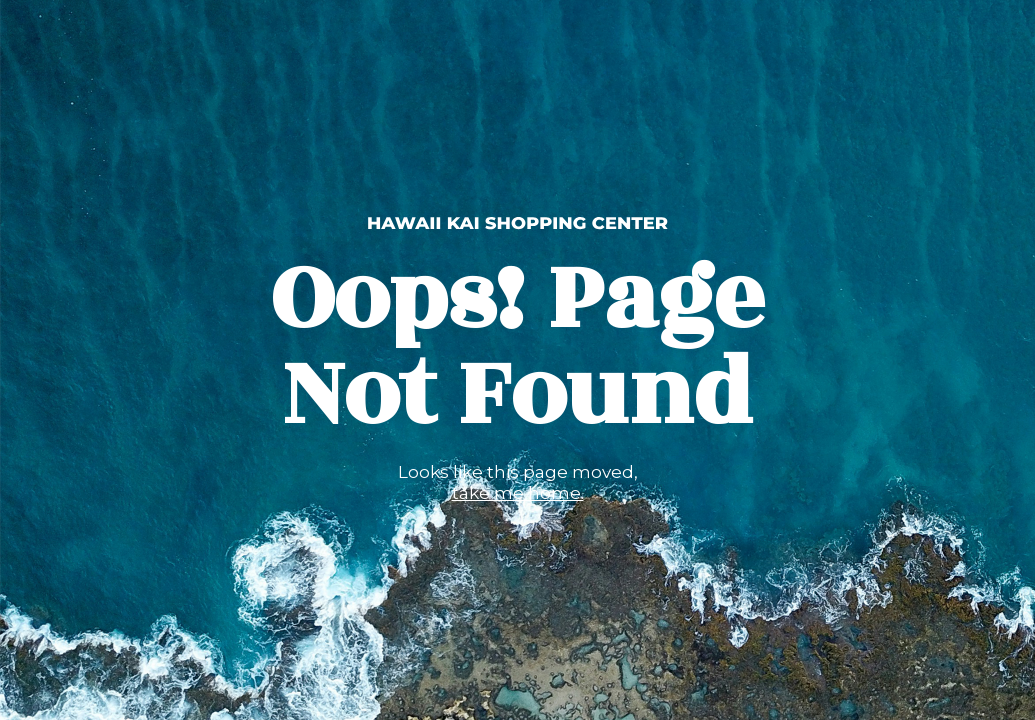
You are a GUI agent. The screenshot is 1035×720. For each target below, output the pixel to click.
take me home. (518, 493)
